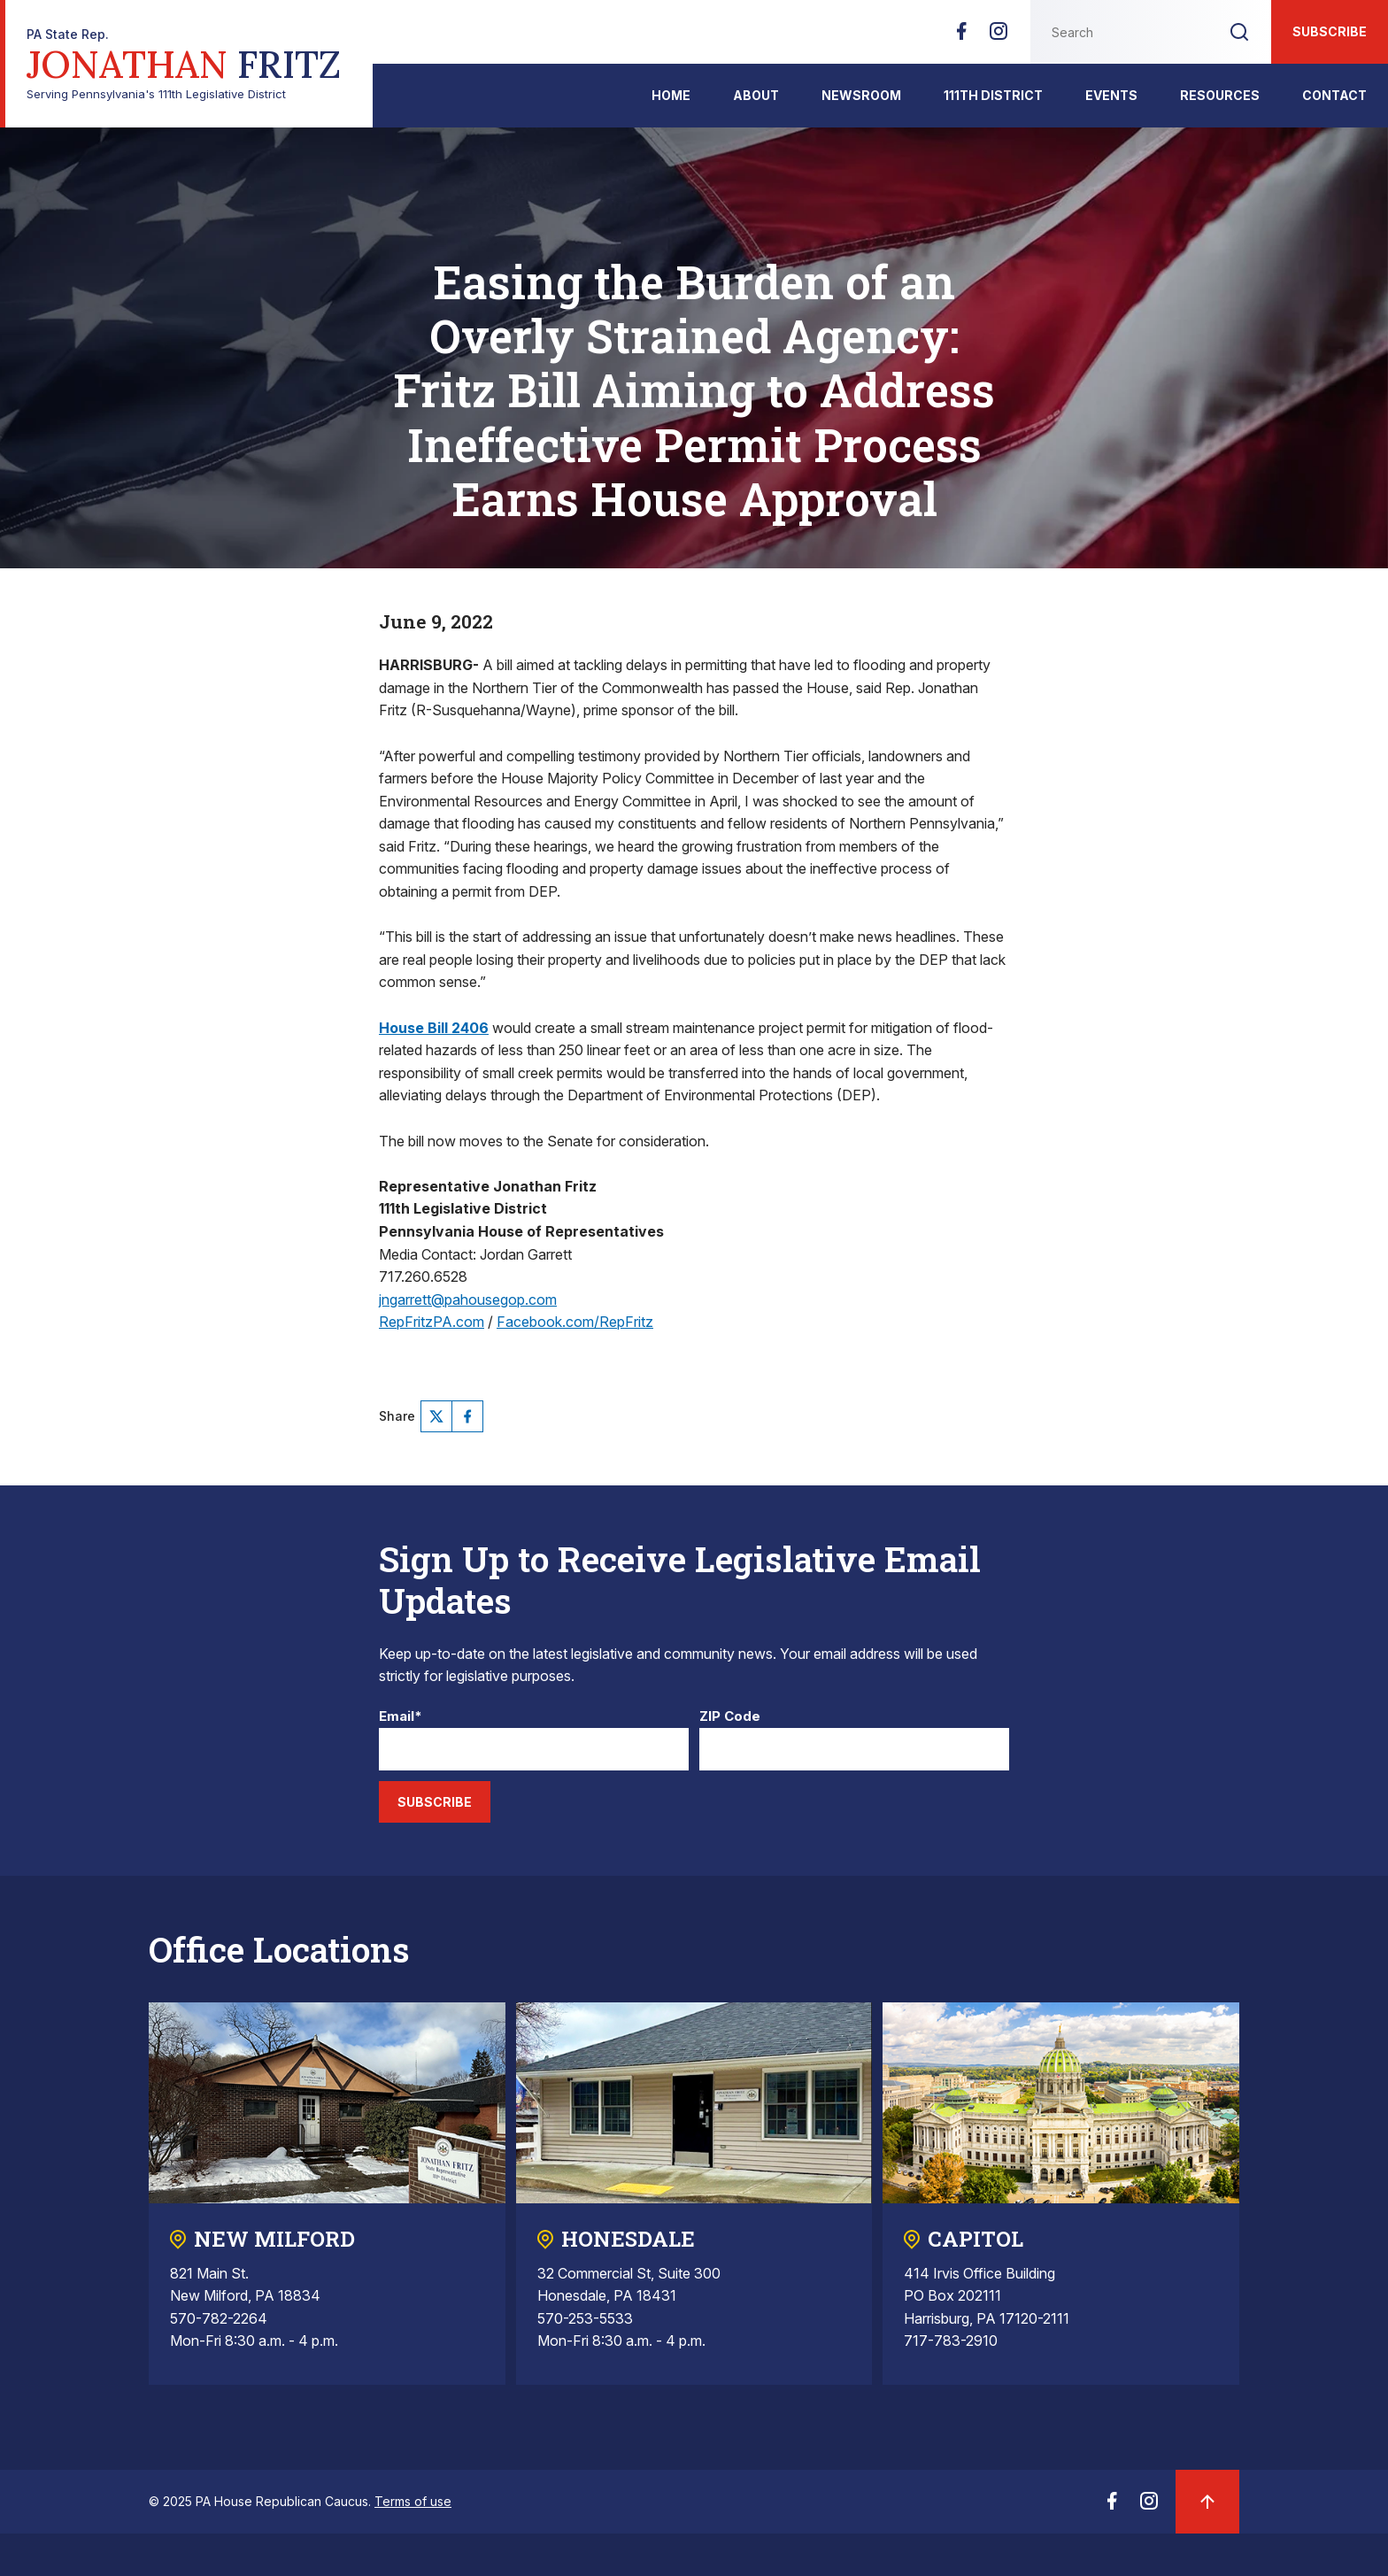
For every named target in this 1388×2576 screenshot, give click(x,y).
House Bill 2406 (434, 1028)
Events (1111, 95)
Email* (400, 1716)
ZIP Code (729, 1716)
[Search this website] (1118, 32)
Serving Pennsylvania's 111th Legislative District (184, 64)
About (756, 95)
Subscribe (1329, 31)
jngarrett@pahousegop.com (468, 1299)
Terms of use (412, 2501)
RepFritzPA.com (431, 1321)
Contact (1334, 95)
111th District (993, 95)
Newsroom (861, 95)
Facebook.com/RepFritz (575, 1321)
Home (671, 95)
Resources (1220, 95)
